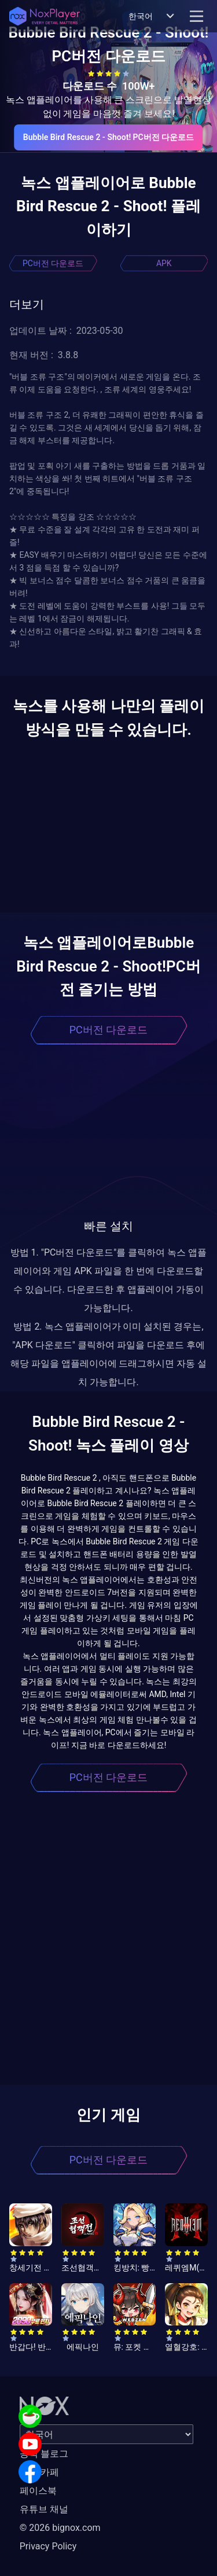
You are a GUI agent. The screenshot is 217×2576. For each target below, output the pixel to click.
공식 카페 (39, 2472)
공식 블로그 (44, 2453)
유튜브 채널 (44, 2509)
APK (164, 263)
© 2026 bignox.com (60, 2527)
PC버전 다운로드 (53, 263)
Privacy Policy (48, 2546)
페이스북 (38, 2490)
